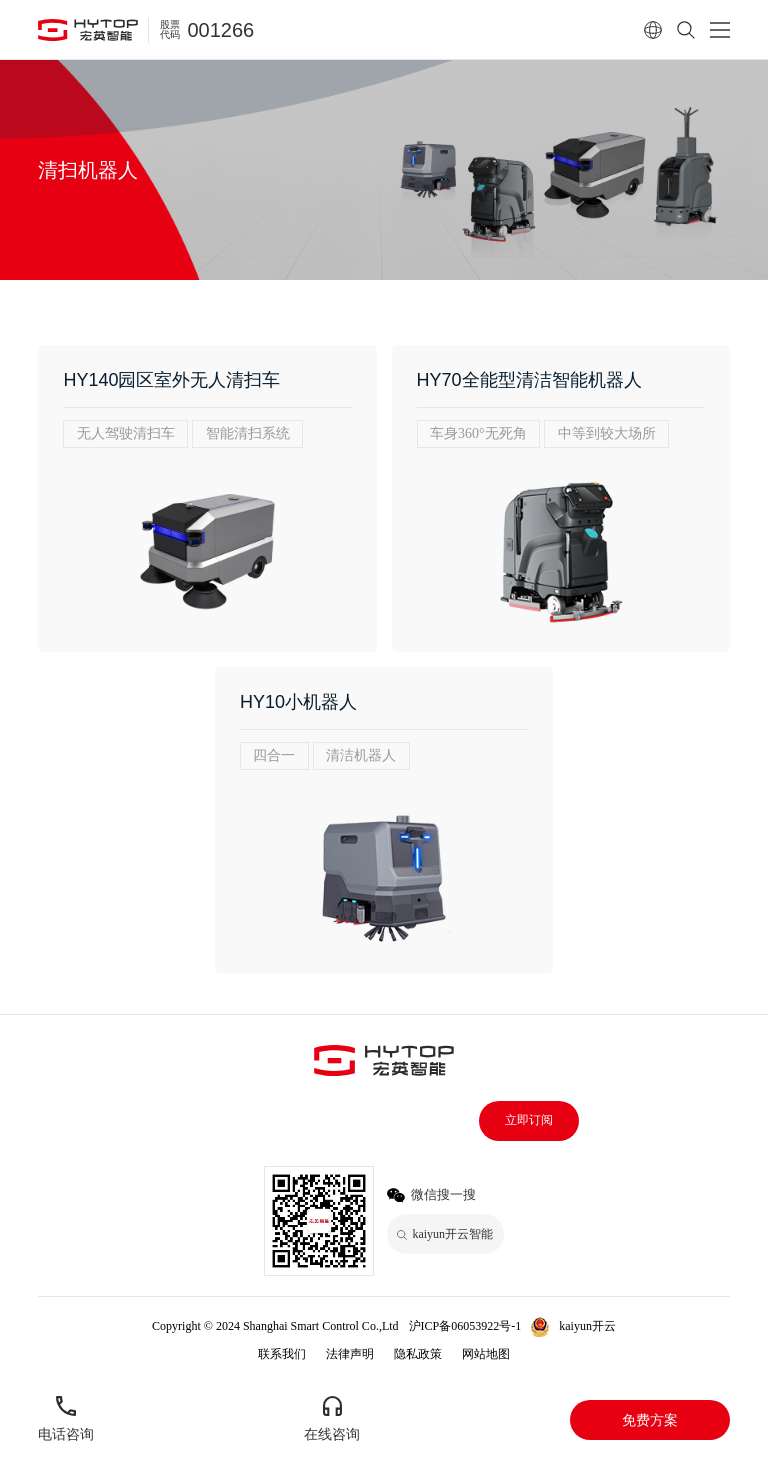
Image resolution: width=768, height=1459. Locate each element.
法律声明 (350, 1354)
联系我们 (282, 1354)
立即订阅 (529, 1120)
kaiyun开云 (587, 1326)
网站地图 (486, 1354)
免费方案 (650, 1420)
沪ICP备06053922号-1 (465, 1326)
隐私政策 (418, 1354)
